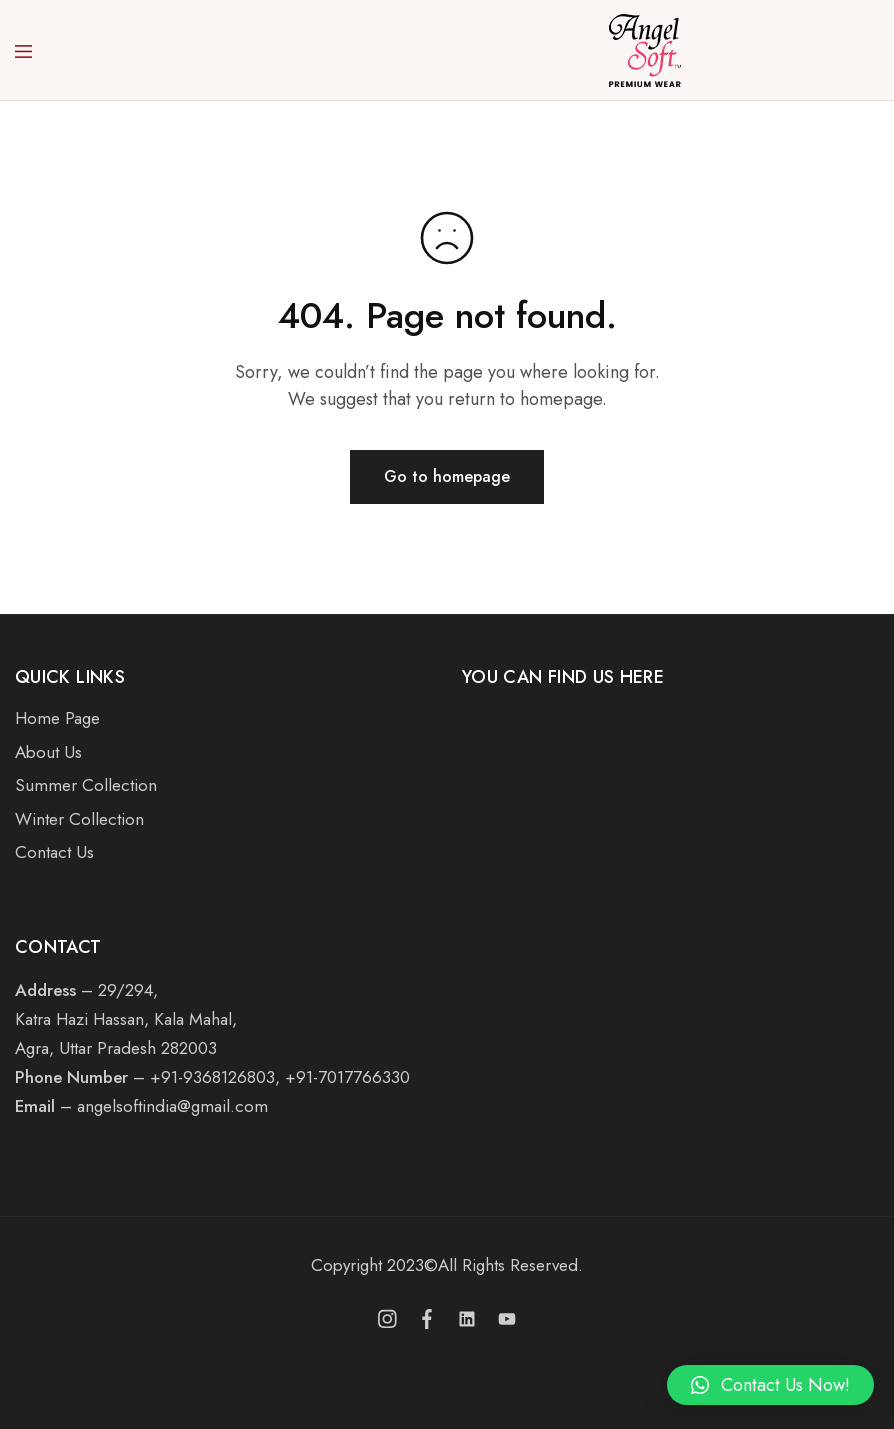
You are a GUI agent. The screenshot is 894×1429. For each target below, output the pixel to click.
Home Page (57, 718)
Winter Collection (79, 819)
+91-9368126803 (212, 1077)
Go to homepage (447, 476)
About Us (48, 752)
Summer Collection (86, 785)
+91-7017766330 (347, 1077)
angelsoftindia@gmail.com (172, 1106)
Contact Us (54, 852)
